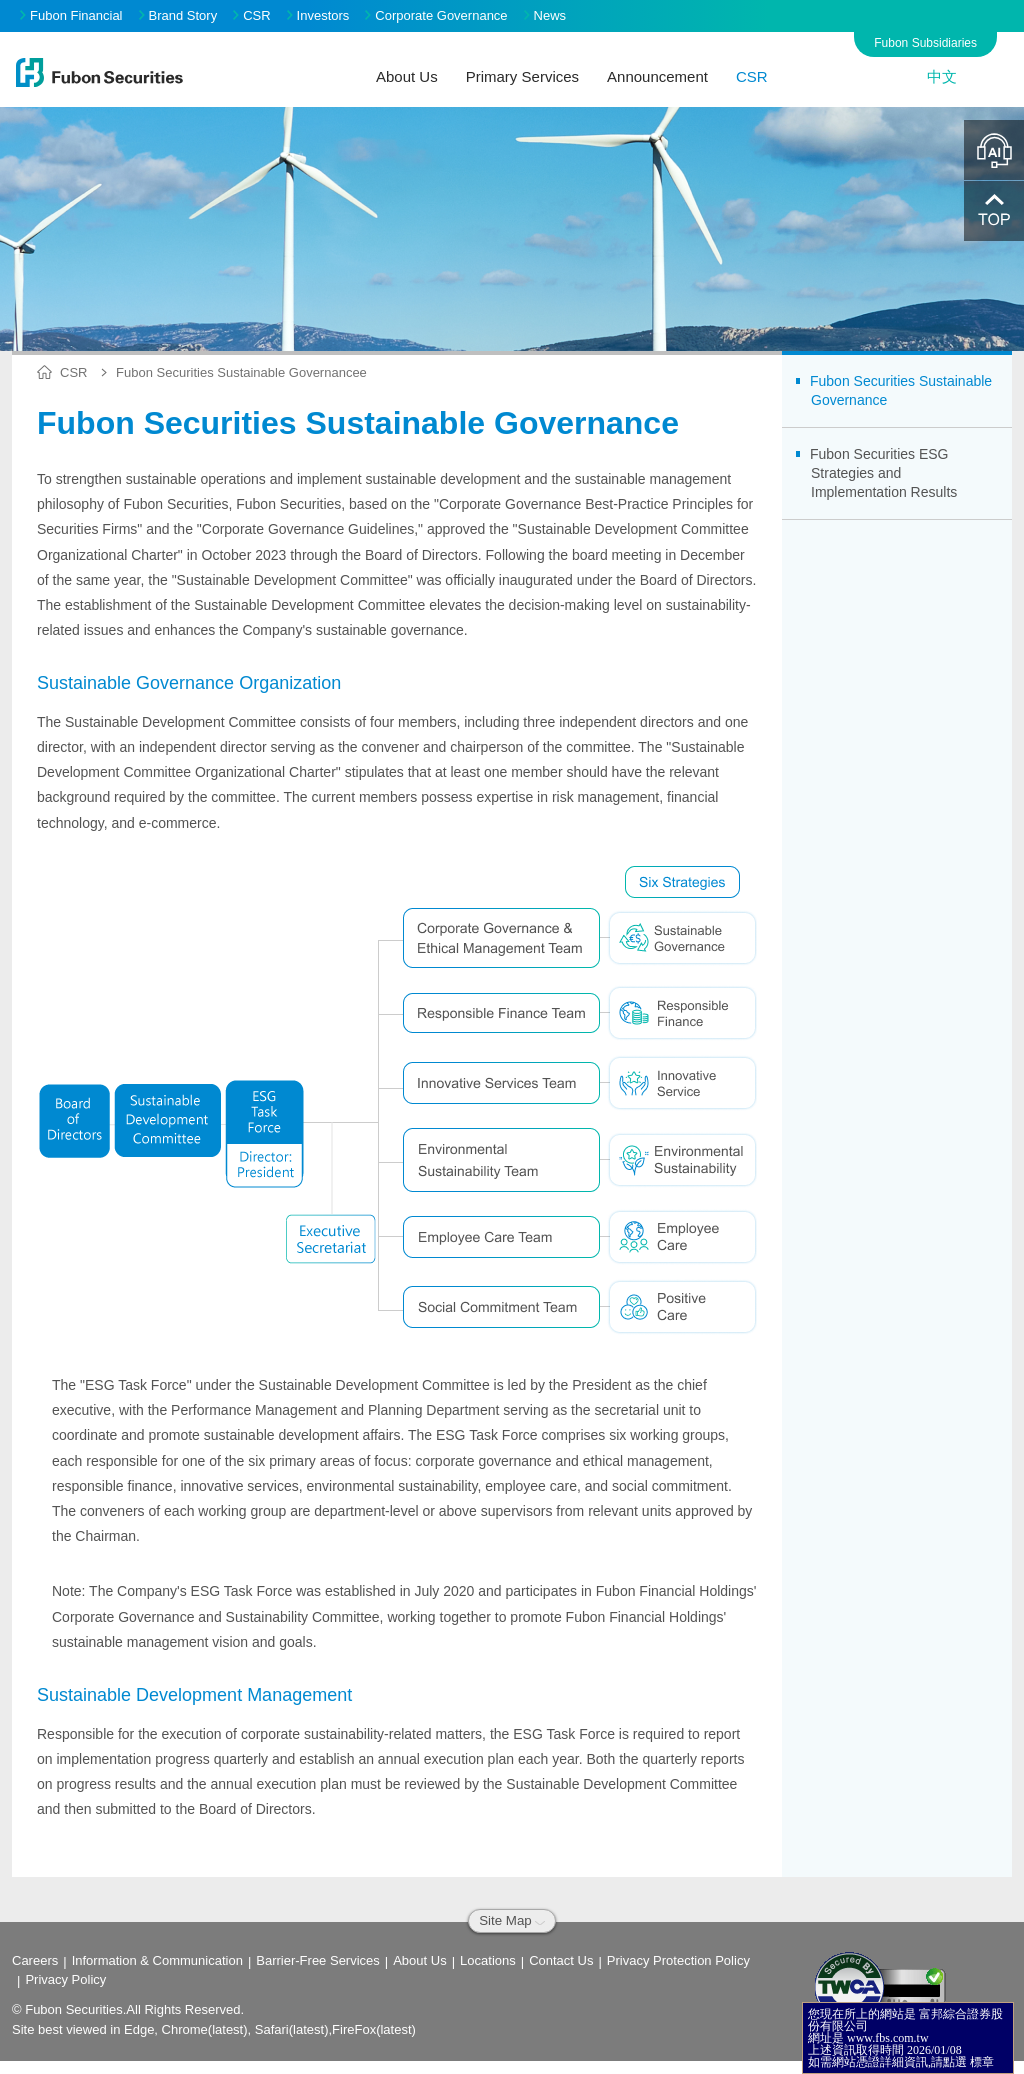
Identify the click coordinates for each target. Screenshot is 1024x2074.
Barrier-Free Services (318, 1960)
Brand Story (178, 15)
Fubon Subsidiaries (925, 43)
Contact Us (561, 1960)
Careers (35, 1960)
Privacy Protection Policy (678, 1960)
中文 (942, 76)
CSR (251, 15)
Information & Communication (157, 1960)
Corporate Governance (436, 15)
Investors (318, 15)
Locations (488, 1960)
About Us (419, 1960)
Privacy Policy (65, 1979)
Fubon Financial (71, 15)
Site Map (512, 1920)
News (545, 15)
